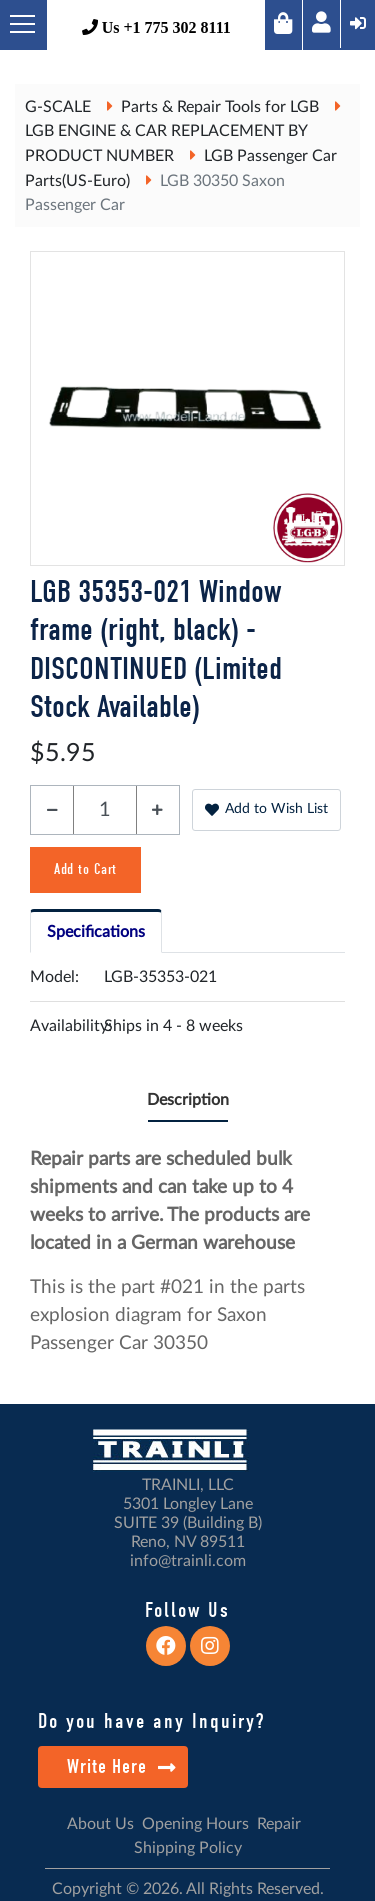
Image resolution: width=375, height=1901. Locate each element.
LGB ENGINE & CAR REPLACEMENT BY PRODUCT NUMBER (166, 143)
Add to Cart (85, 869)
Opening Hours (195, 1824)
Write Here (121, 1766)
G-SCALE (58, 107)
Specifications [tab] (96, 932)
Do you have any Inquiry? (151, 1721)
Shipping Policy (188, 1848)
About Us (100, 1824)
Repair (279, 1824)
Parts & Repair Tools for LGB (220, 107)
